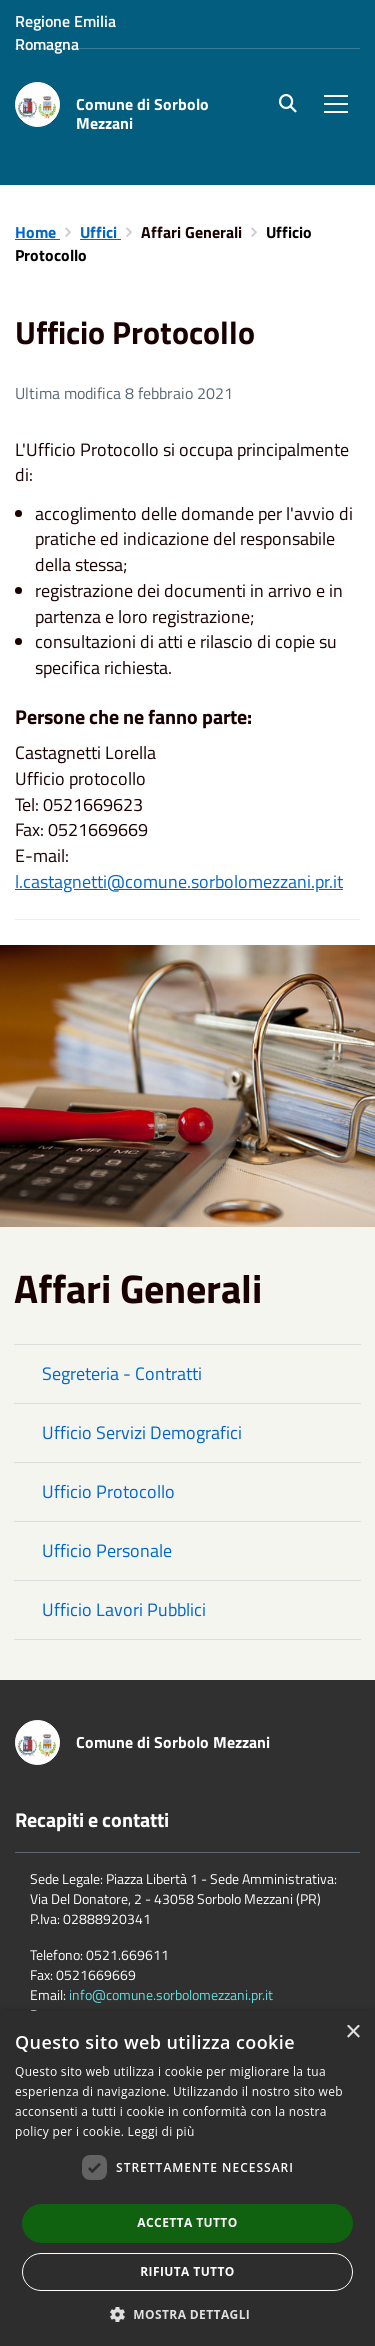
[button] (188, 2313)
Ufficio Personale (107, 1550)
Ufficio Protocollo (108, 1491)
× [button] (352, 2032)
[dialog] (187, 2178)
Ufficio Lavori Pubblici (124, 1609)
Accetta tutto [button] (187, 2222)
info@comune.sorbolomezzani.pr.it (171, 1994)
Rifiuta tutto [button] (187, 2271)
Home (37, 232)
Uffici (100, 232)
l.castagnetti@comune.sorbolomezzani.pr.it (179, 881)
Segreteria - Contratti (122, 1373)
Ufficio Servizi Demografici (142, 1432)
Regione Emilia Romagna (65, 32)
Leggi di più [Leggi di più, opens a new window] (161, 2131)
